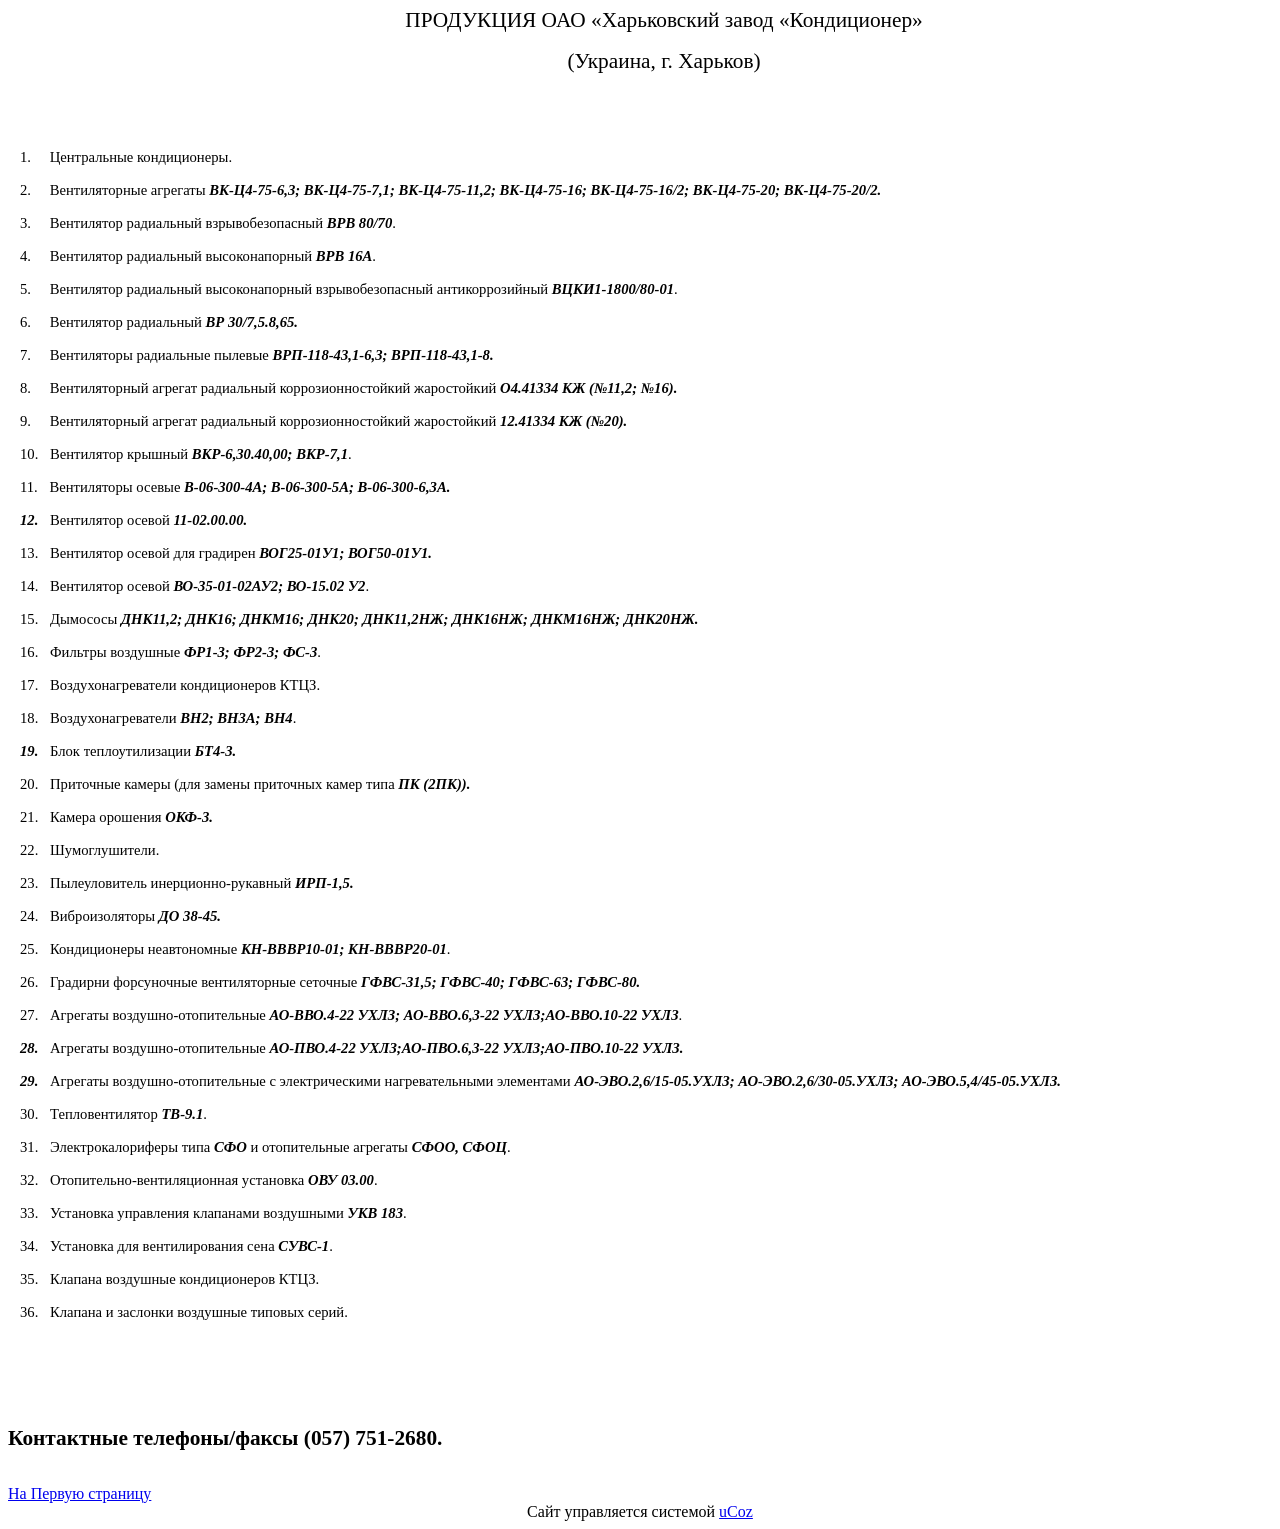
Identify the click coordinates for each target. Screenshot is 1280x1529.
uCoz (736, 1511)
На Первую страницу (79, 1493)
